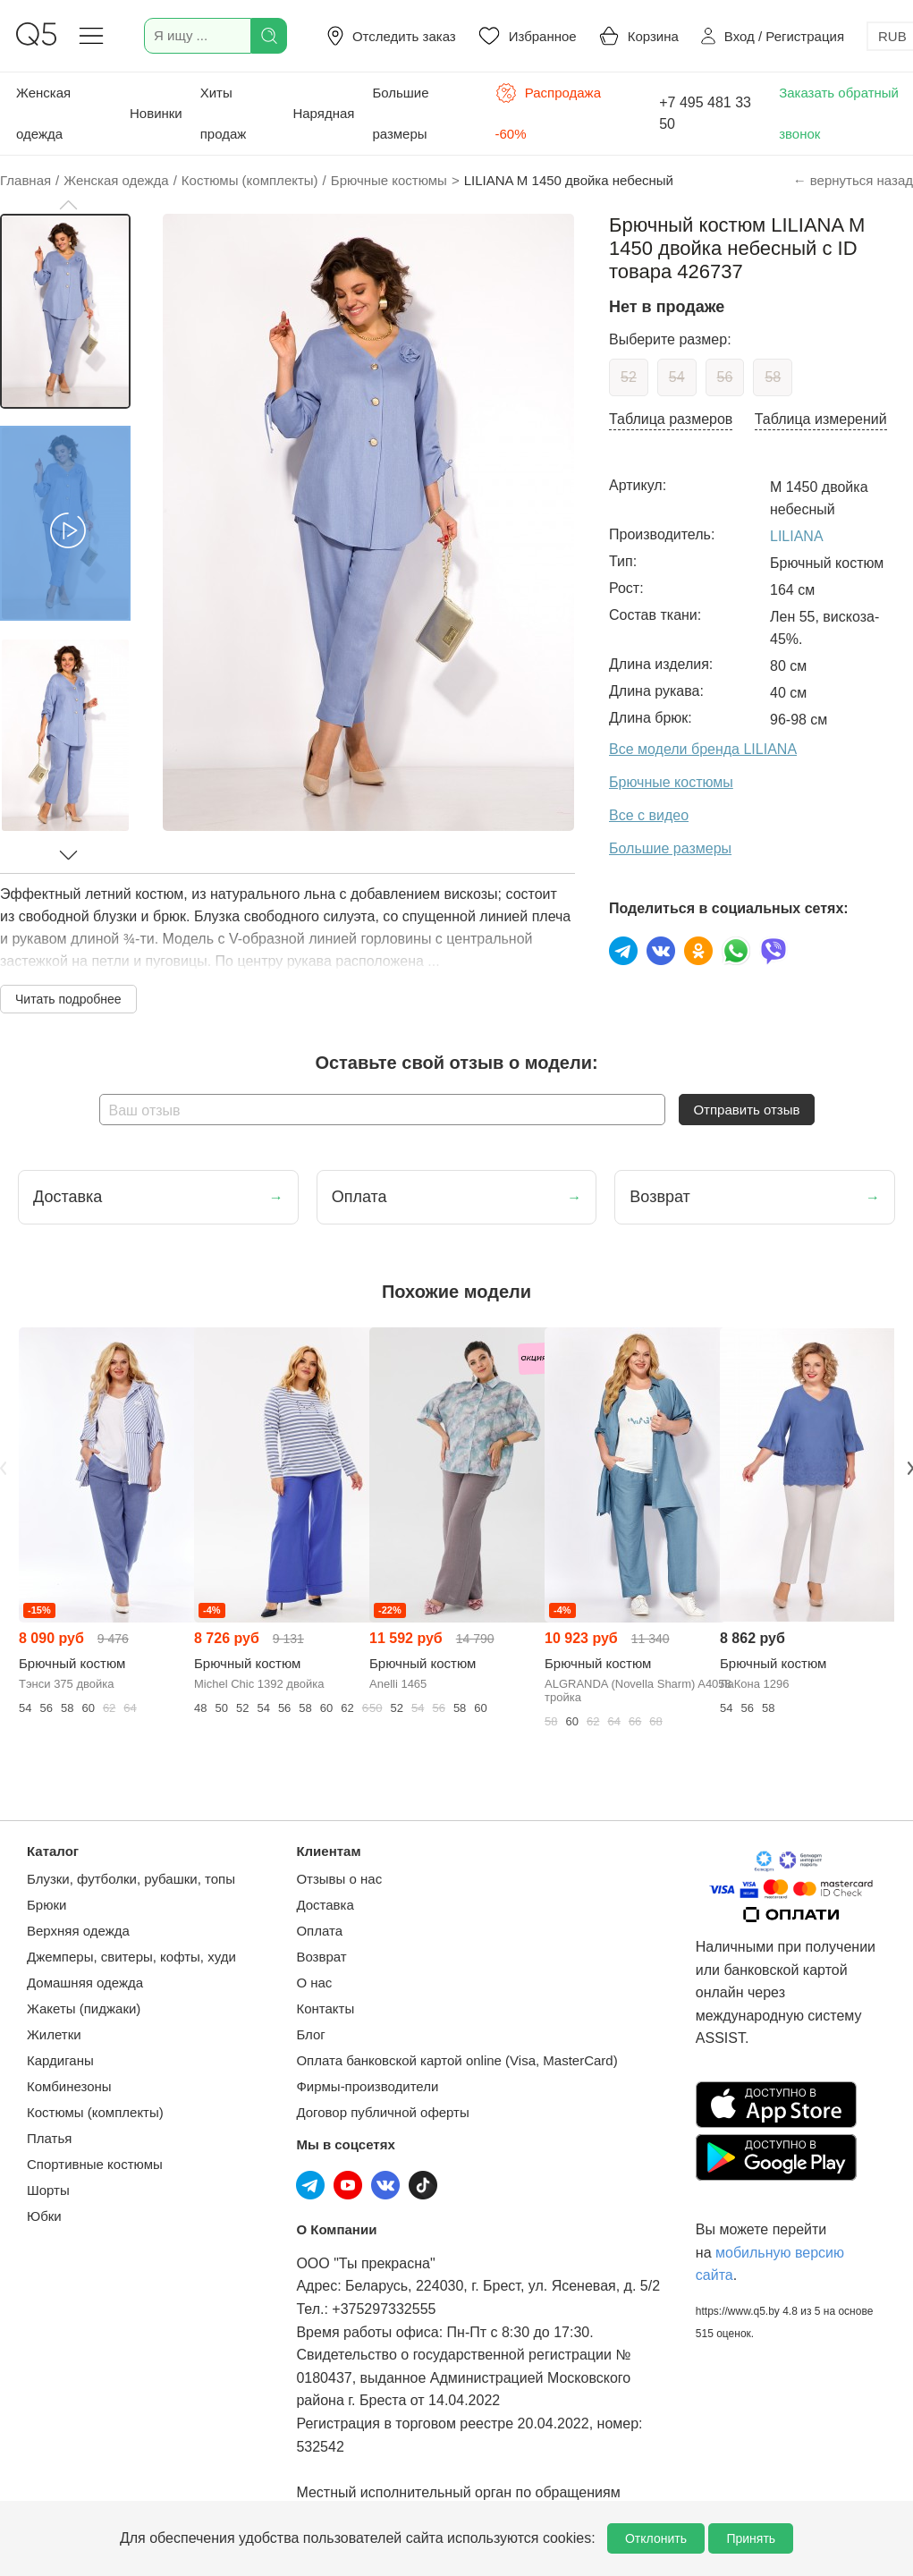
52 (629, 377)
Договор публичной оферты (382, 2112)
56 (725, 377)
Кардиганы (60, 2060)
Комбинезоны (69, 2086)
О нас (314, 1982)
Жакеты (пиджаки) (83, 2008)
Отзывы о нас (339, 1878)
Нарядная (323, 113)
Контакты (325, 2008)
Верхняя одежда (78, 1930)
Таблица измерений (821, 419)
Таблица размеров (670, 419)
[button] (68, 205)
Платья (49, 2138)
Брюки (46, 1904)
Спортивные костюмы (95, 2164)
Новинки (156, 113)
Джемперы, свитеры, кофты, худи (131, 1956)
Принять (750, 2538)
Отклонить (656, 2538)
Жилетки (54, 2034)
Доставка (324, 1904)
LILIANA (797, 536)
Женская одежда (43, 113)
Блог (310, 2034)
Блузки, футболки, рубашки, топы (131, 1878)
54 (677, 377)
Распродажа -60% (548, 111)
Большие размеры (400, 113)
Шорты (48, 2190)
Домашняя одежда (85, 1982)
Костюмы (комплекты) (95, 2112)
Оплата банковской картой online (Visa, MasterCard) (456, 2060)
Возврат (321, 1956)
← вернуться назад (853, 180)
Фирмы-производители (367, 2086)
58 (773, 377)
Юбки (44, 2216)
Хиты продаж (223, 113)
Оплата (319, 1930)
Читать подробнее (68, 999)
